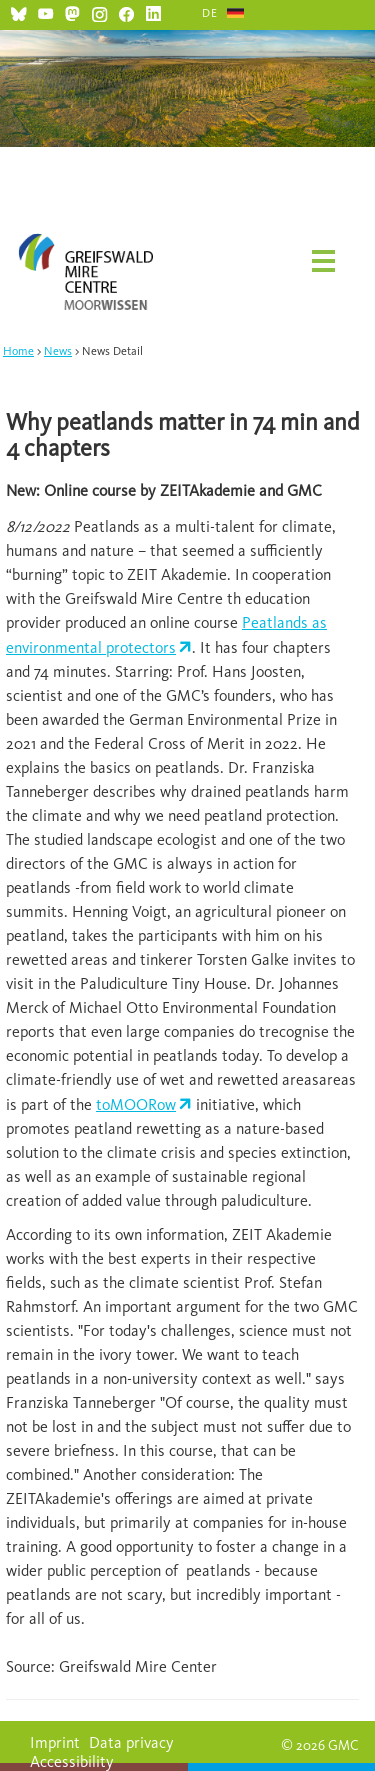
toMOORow (136, 1104)
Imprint (55, 1742)
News (58, 351)
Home (18, 351)
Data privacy (131, 1742)
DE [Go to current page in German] (210, 13)
